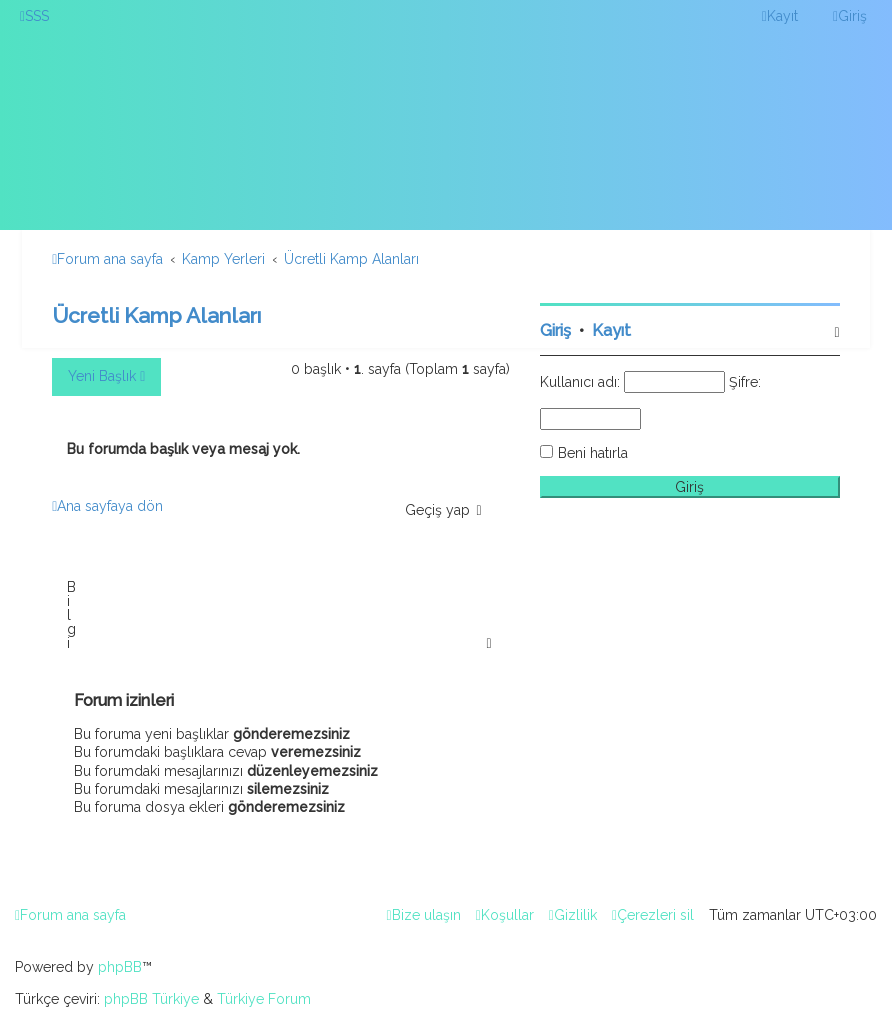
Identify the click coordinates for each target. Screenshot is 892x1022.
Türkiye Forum (264, 999)
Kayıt (611, 330)
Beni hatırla (593, 453)
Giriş (555, 330)
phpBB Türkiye (151, 999)
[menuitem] (34, 16)
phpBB (120, 967)
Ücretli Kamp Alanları (156, 315)
